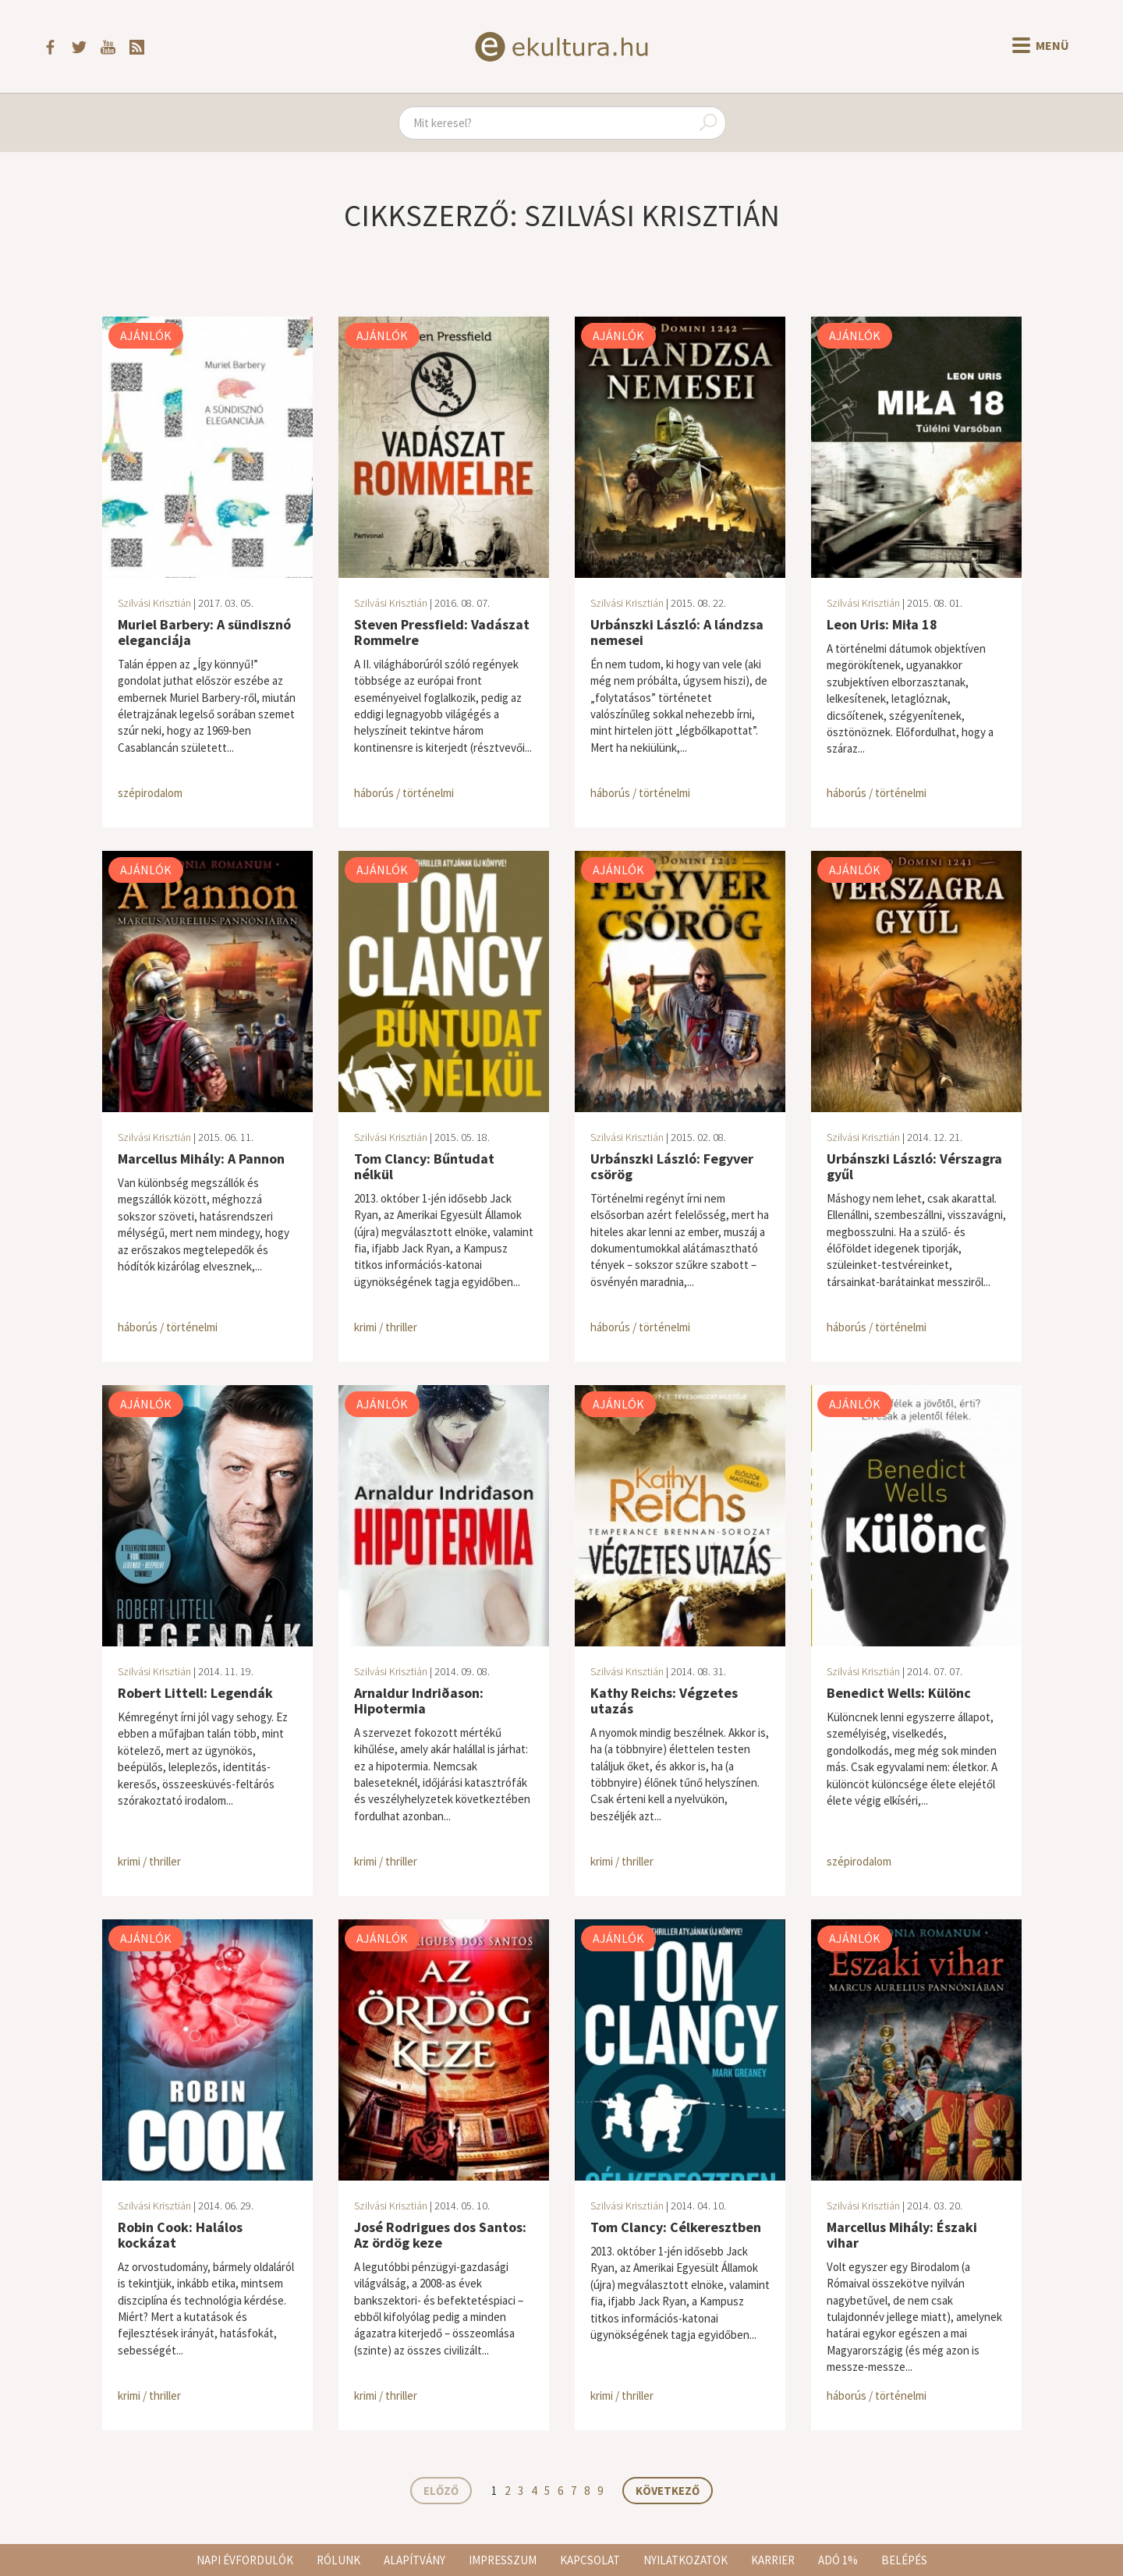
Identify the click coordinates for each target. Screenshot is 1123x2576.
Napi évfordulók (245, 2560)
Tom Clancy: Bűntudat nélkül (424, 1166)
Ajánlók (146, 335)
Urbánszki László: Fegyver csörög (671, 1166)
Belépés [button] (904, 2560)
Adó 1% (838, 2560)
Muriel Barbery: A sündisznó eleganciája (204, 632)
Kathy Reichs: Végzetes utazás (664, 1700)
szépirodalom (150, 792)
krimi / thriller (385, 1327)
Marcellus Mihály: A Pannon (201, 1159)
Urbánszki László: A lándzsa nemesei (676, 632)
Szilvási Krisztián (154, 603)
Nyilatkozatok (685, 2560)
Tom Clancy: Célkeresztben (675, 2227)
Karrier (773, 2560)
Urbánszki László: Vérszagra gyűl (914, 1166)
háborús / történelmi (404, 792)
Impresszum (503, 2560)
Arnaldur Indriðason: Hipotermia (419, 1700)
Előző (441, 2490)
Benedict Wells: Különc (899, 1693)
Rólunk (338, 2560)
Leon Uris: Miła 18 (882, 624)
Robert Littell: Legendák (195, 1693)
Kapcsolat (590, 2560)
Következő (668, 2490)
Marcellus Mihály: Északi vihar (902, 2235)
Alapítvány (414, 2560)
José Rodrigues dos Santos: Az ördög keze (440, 2235)
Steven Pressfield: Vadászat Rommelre (442, 632)
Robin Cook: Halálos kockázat (180, 2235)
